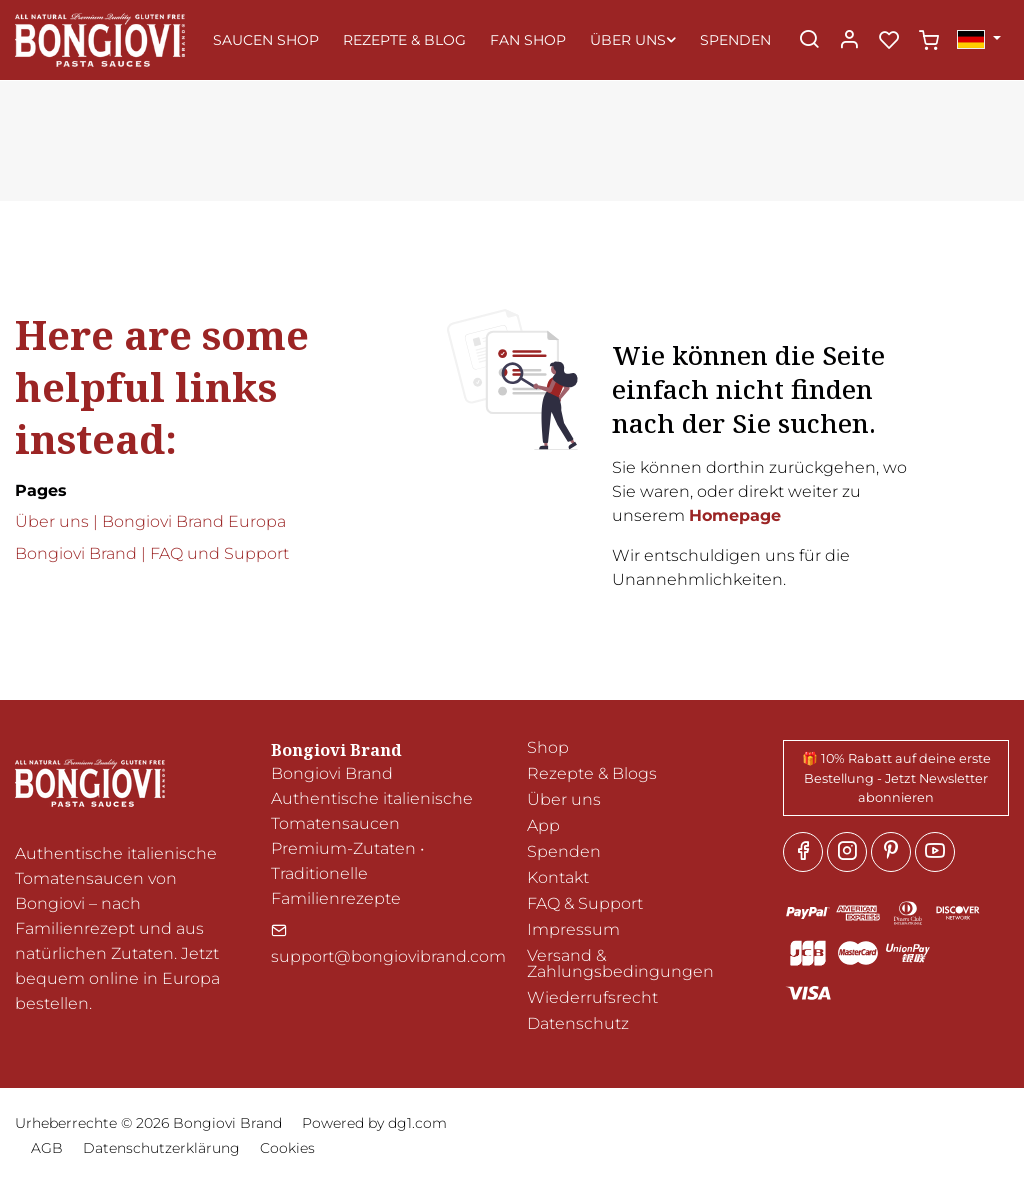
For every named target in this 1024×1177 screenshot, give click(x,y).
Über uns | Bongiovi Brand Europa (150, 521)
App (543, 825)
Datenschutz (578, 1023)
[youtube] (935, 852)
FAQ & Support (585, 903)
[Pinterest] (891, 852)
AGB (47, 1148)
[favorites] (889, 41)
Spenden (564, 851)
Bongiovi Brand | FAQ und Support (152, 553)
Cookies (287, 1148)
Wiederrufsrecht (592, 997)
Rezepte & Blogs (592, 773)
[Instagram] (847, 852)
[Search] (809, 41)
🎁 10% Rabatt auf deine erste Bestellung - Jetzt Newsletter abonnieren (896, 777)
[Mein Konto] (849, 41)
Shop (548, 747)
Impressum (573, 929)
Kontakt (558, 877)
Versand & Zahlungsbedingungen (620, 963)
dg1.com (417, 1123)
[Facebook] (803, 852)
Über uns (564, 799)
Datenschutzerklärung (161, 1148)
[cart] (929, 41)
